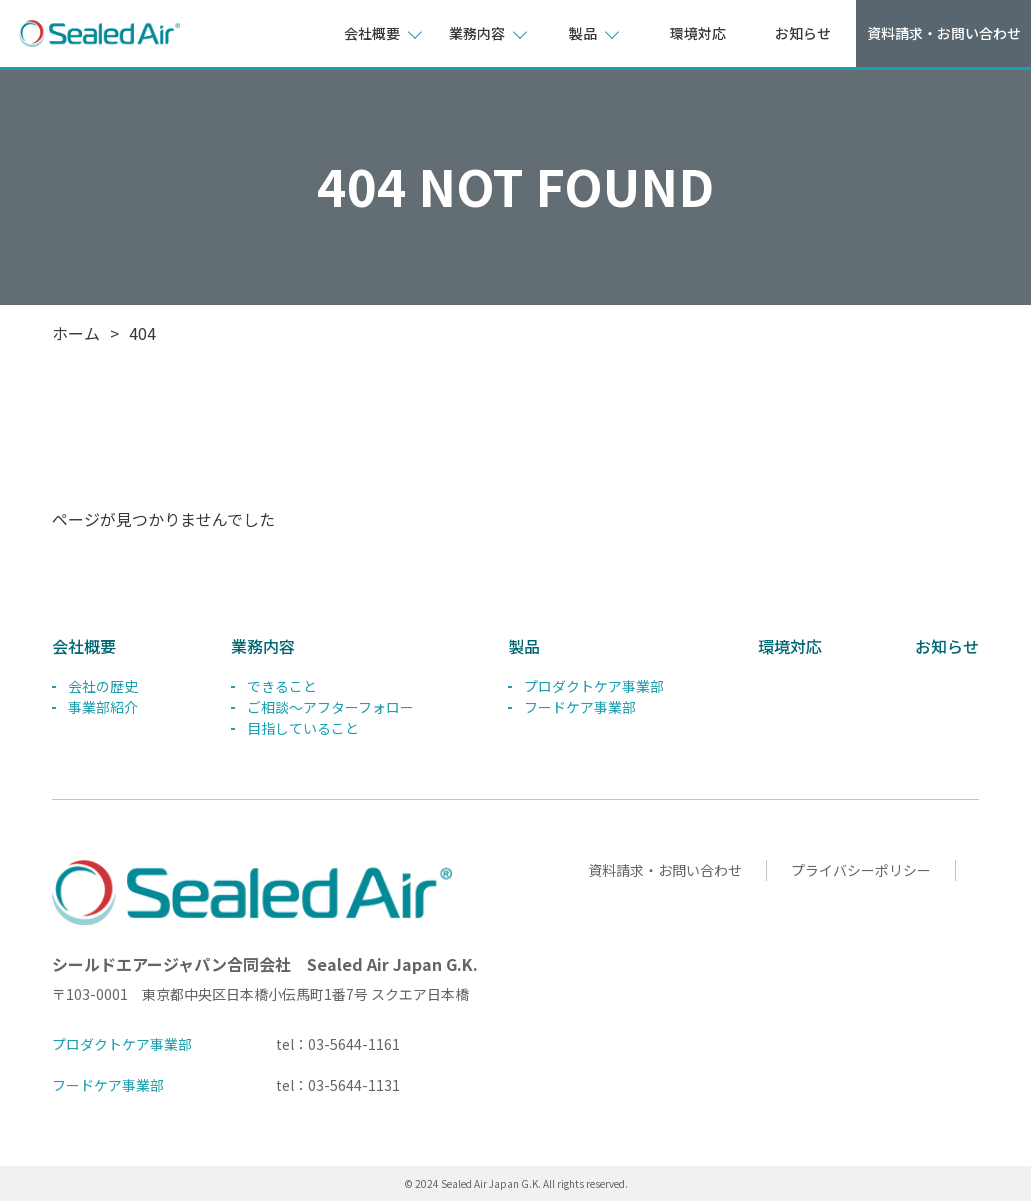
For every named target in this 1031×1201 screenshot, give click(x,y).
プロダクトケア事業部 (594, 686)
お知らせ (803, 33)
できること (282, 686)
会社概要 (84, 646)
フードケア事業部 (580, 707)
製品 (524, 646)
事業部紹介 (103, 707)
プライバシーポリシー (860, 870)
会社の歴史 (103, 686)
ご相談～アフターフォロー (330, 707)
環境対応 (698, 33)
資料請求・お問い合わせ (944, 33)
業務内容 (263, 646)
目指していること (303, 728)
